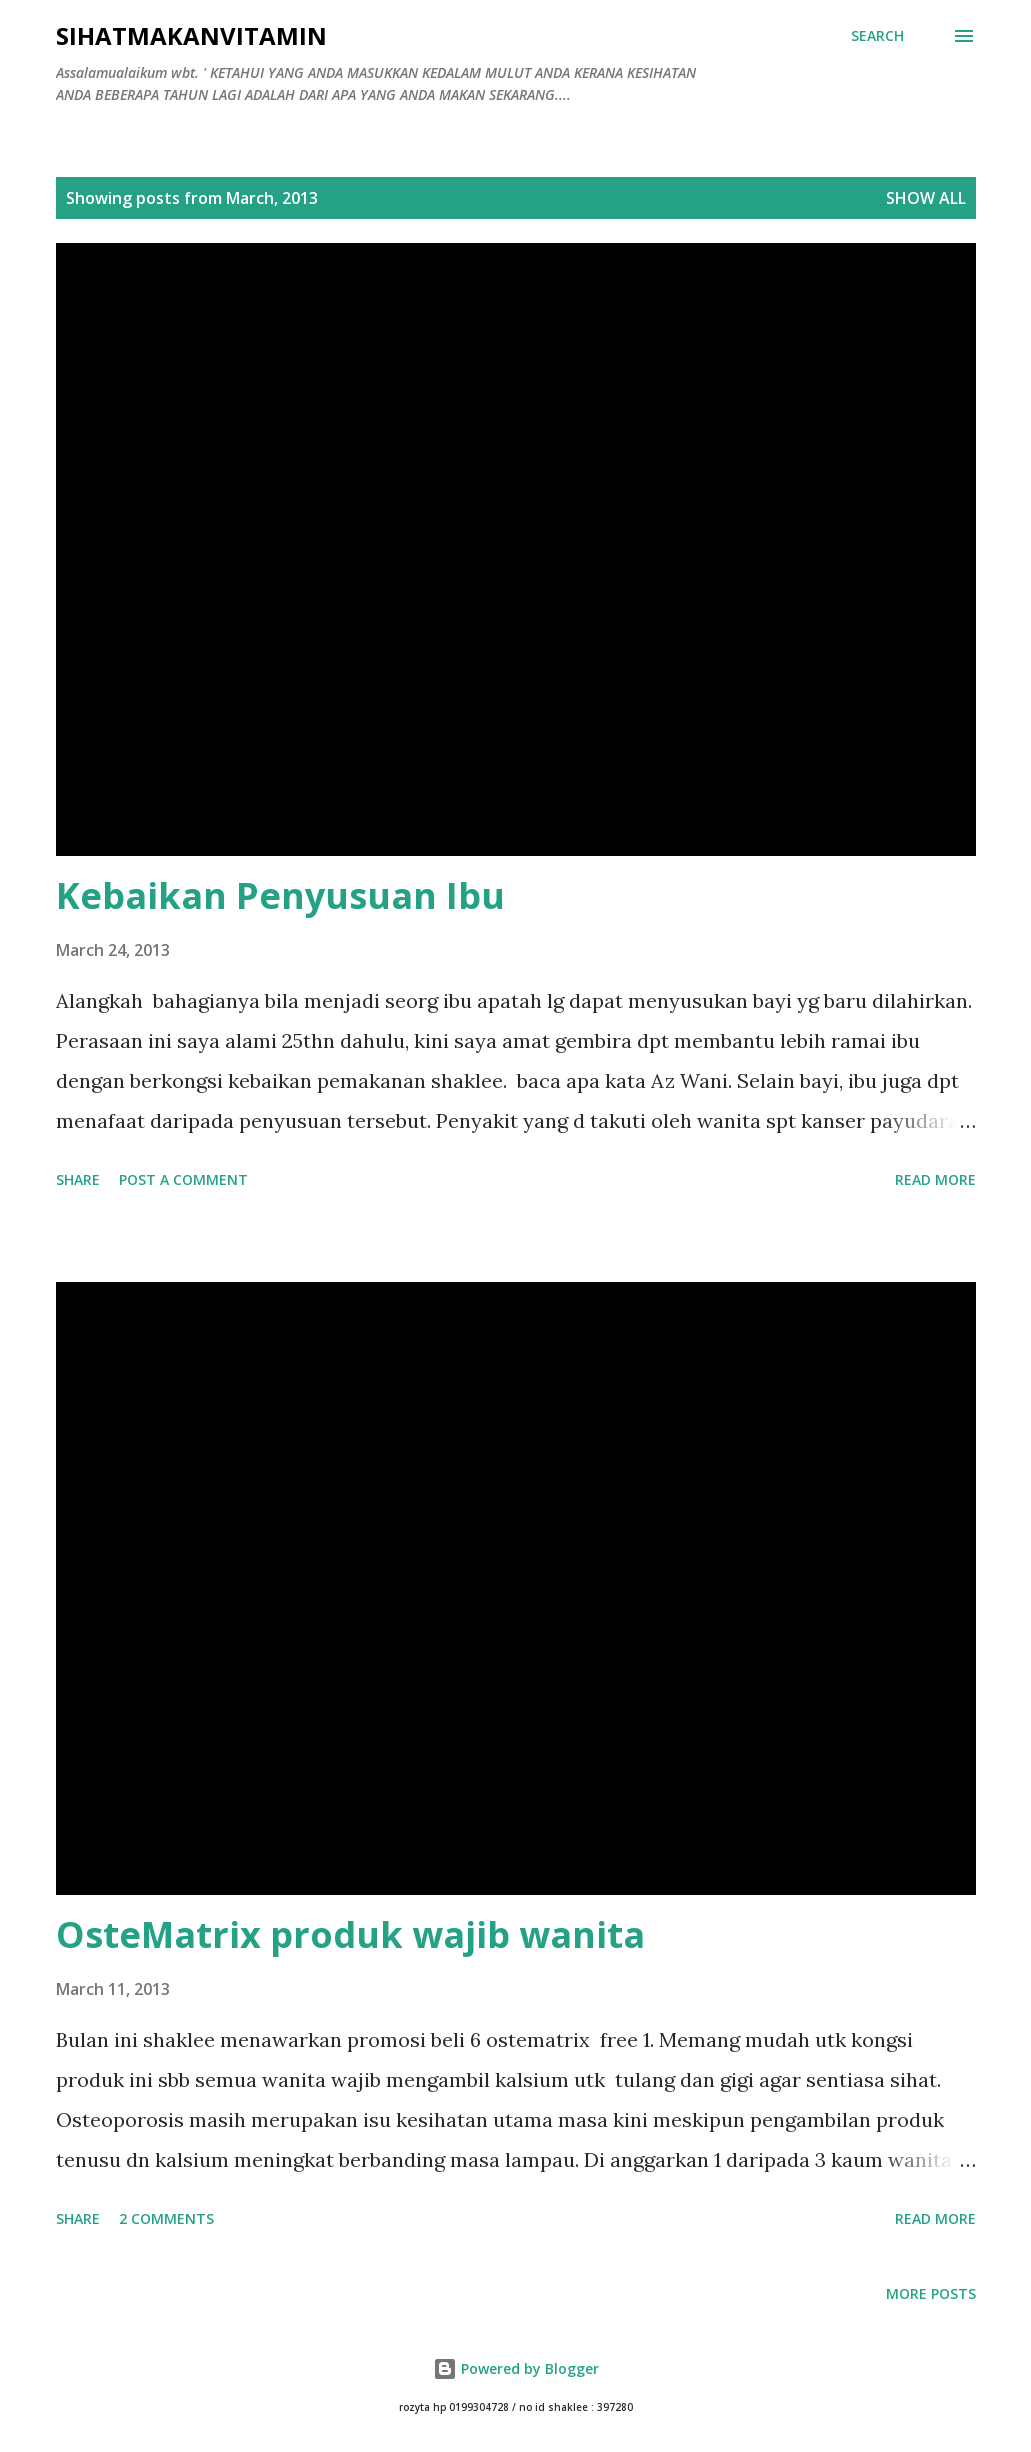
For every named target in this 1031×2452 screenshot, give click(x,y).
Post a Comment (183, 1179)
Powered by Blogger (516, 2368)
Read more (935, 1179)
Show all (926, 198)
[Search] (877, 36)
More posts (931, 2293)
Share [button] (78, 1179)
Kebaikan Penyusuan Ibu (280, 895)
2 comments (166, 2218)
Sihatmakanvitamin (191, 35)
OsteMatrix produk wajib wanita (350, 1934)
